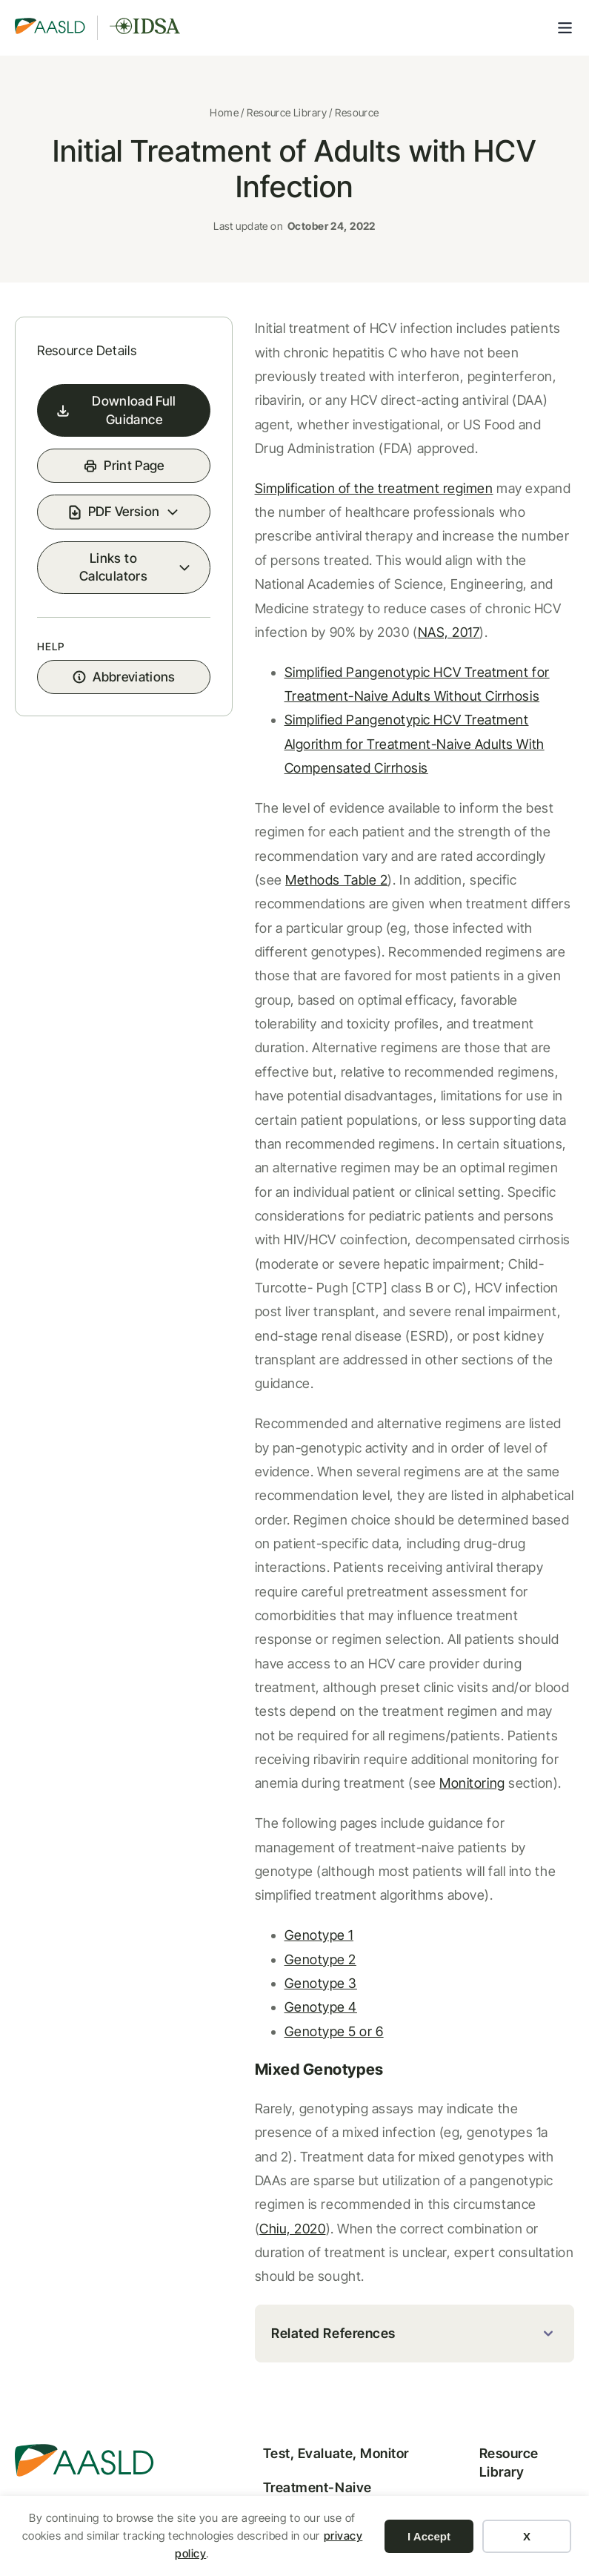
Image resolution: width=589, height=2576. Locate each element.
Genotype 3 (281, 1827)
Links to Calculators (94, 618)
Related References (295, 2153)
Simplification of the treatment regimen (335, 498)
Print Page (115, 496)
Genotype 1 (279, 1779)
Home (224, 116)
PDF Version (104, 553)
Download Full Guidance (101, 431)
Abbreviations (114, 738)
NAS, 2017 (489, 619)
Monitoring (433, 1627)
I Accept (428, 2536)
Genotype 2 (281, 1804)
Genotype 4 (281, 1851)
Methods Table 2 (485, 819)
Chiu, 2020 (340, 2049)
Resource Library (287, 116)
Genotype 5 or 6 (295, 1875)
